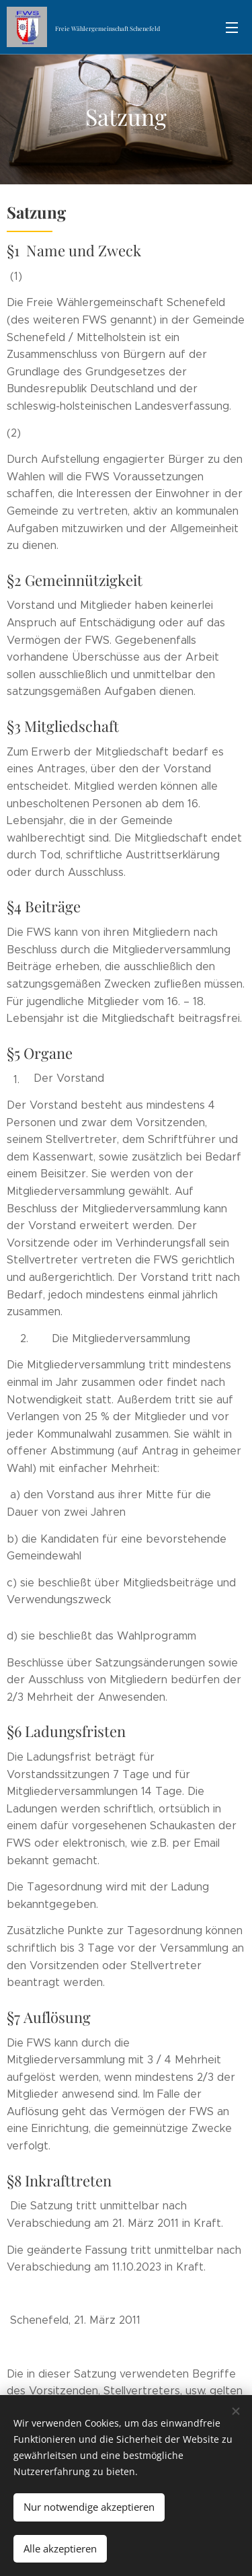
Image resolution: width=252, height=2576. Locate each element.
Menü (232, 27)
